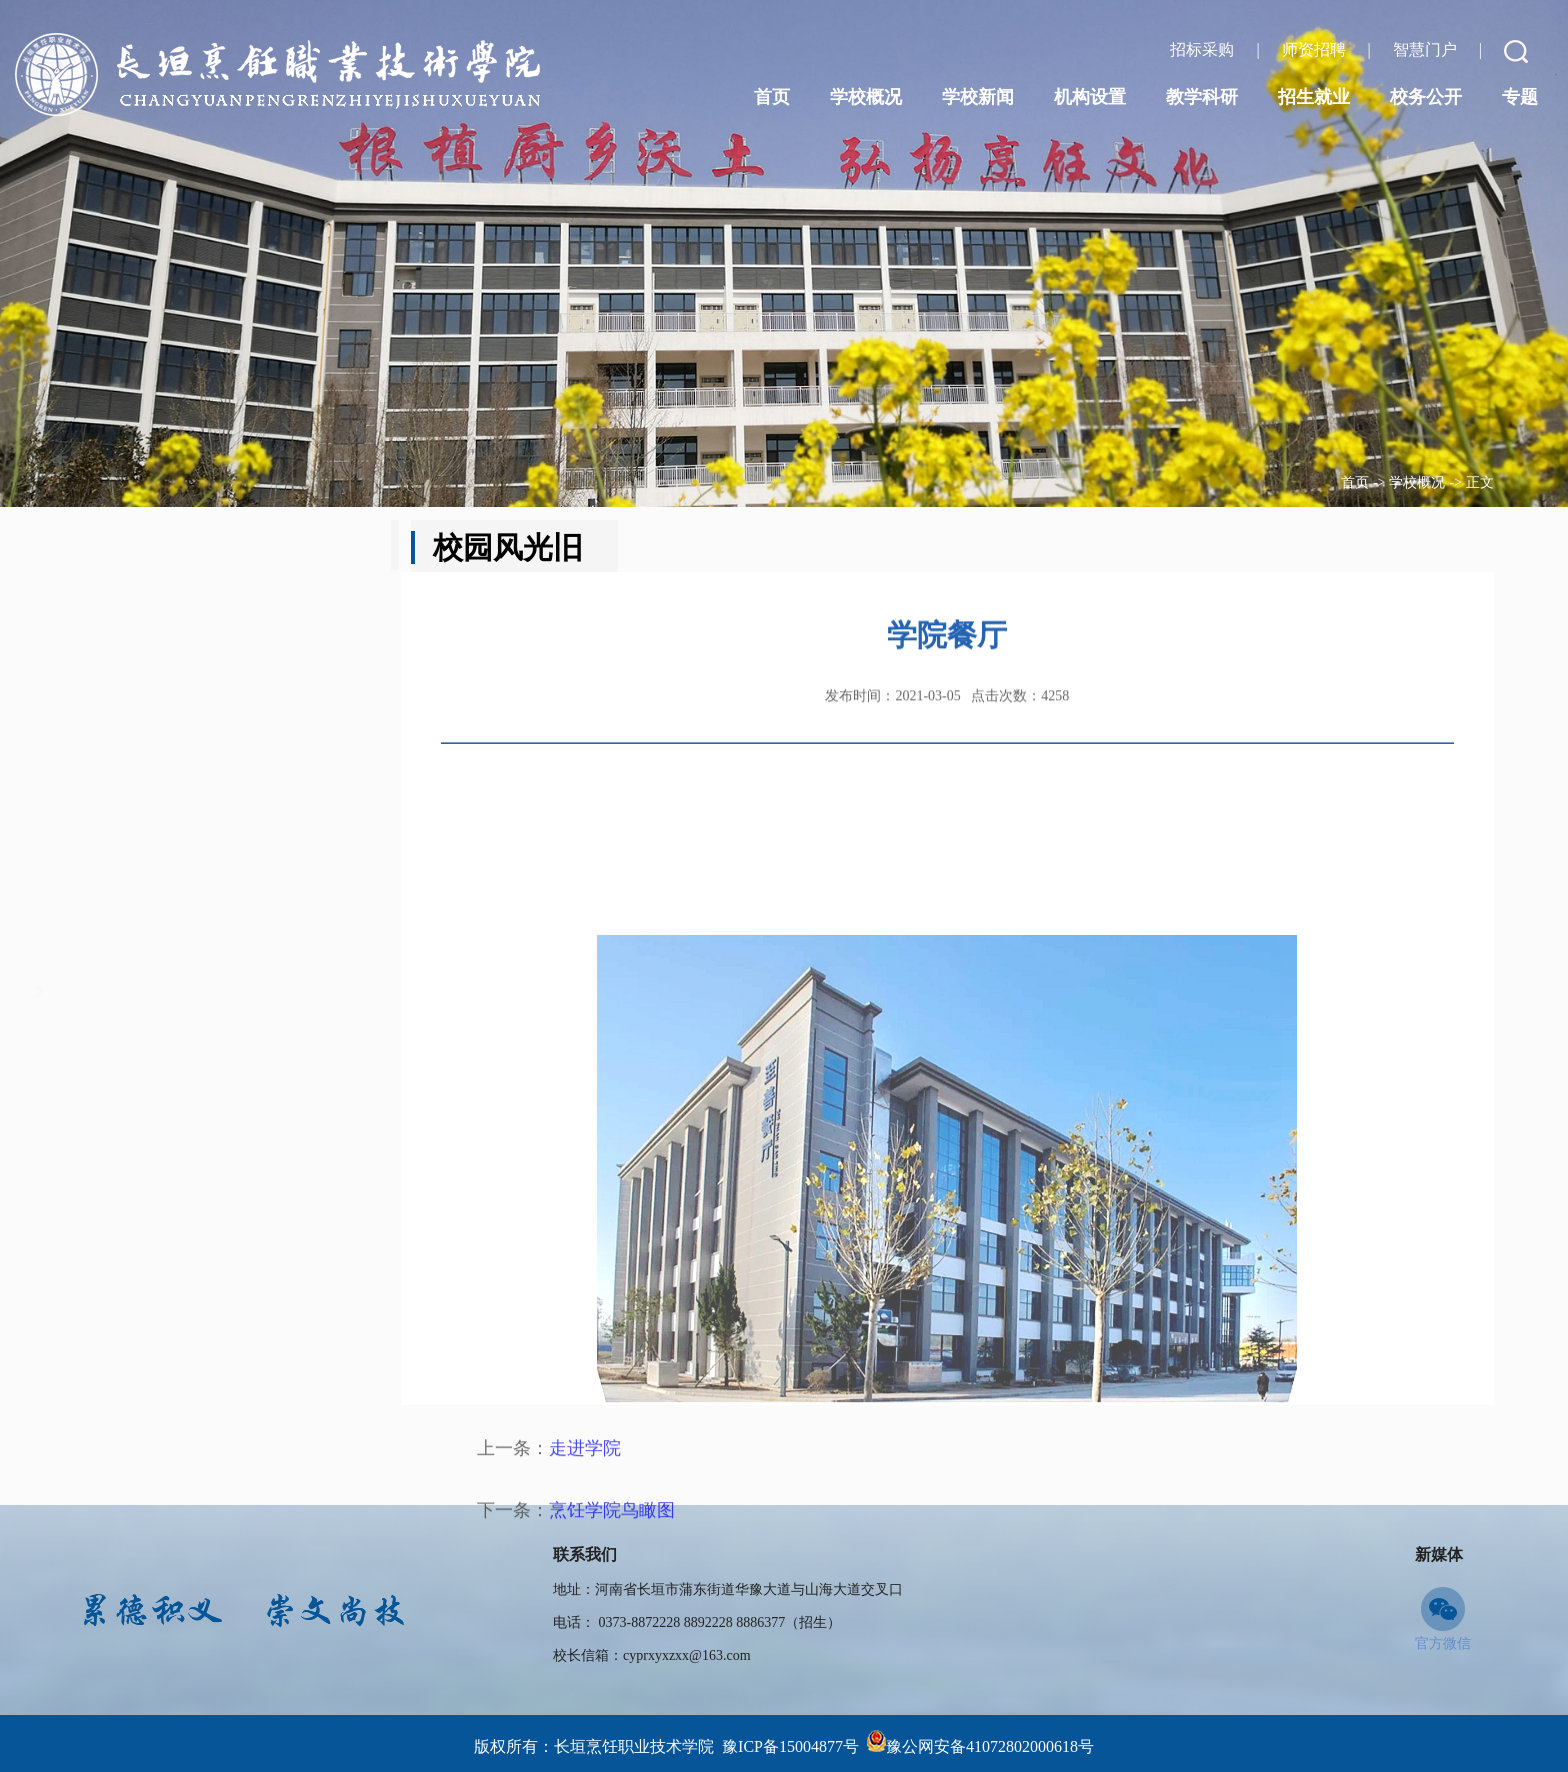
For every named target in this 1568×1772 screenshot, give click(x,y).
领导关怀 (179, 816)
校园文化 (179, 728)
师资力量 (179, 992)
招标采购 (1204, 49)
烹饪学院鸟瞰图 (612, 1699)
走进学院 (585, 1637)
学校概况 (1417, 482)
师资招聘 (1316, 49)
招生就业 (1314, 97)
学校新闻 (978, 97)
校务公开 (1426, 97)
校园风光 (179, 1080)
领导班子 (179, 640)
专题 (1520, 97)
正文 (1480, 482)
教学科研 (1202, 97)
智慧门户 (1427, 49)
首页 (1355, 482)
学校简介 (179, 552)
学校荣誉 (179, 904)
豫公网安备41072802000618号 (990, 1746)
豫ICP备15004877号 (790, 1746)
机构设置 (1090, 97)
